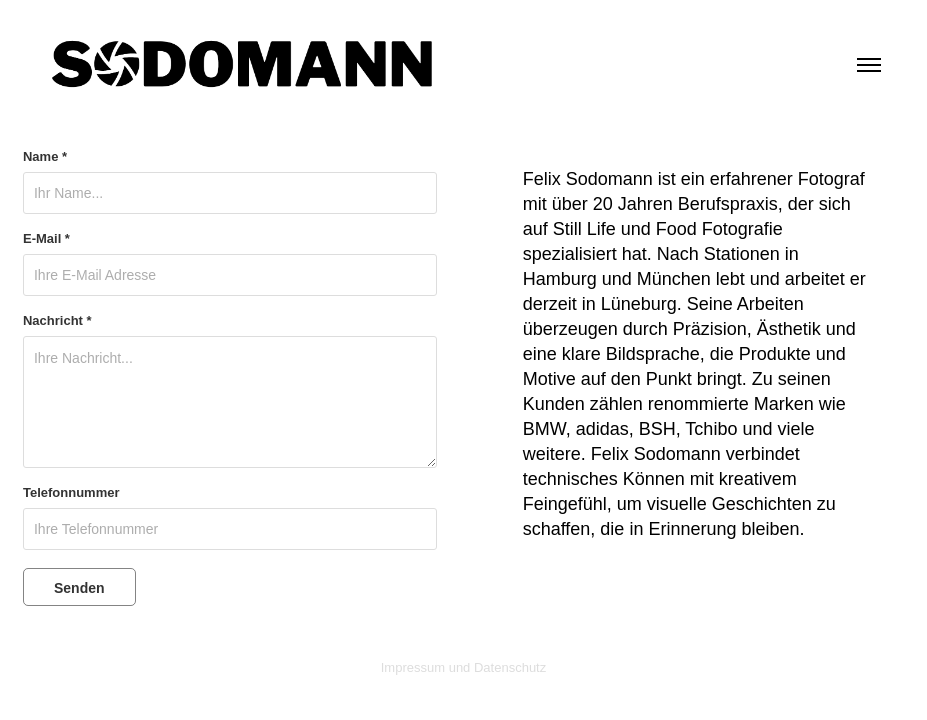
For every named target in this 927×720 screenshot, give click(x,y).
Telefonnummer (71, 493)
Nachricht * (57, 321)
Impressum (413, 667)
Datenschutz (510, 667)
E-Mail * (46, 239)
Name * (45, 157)
